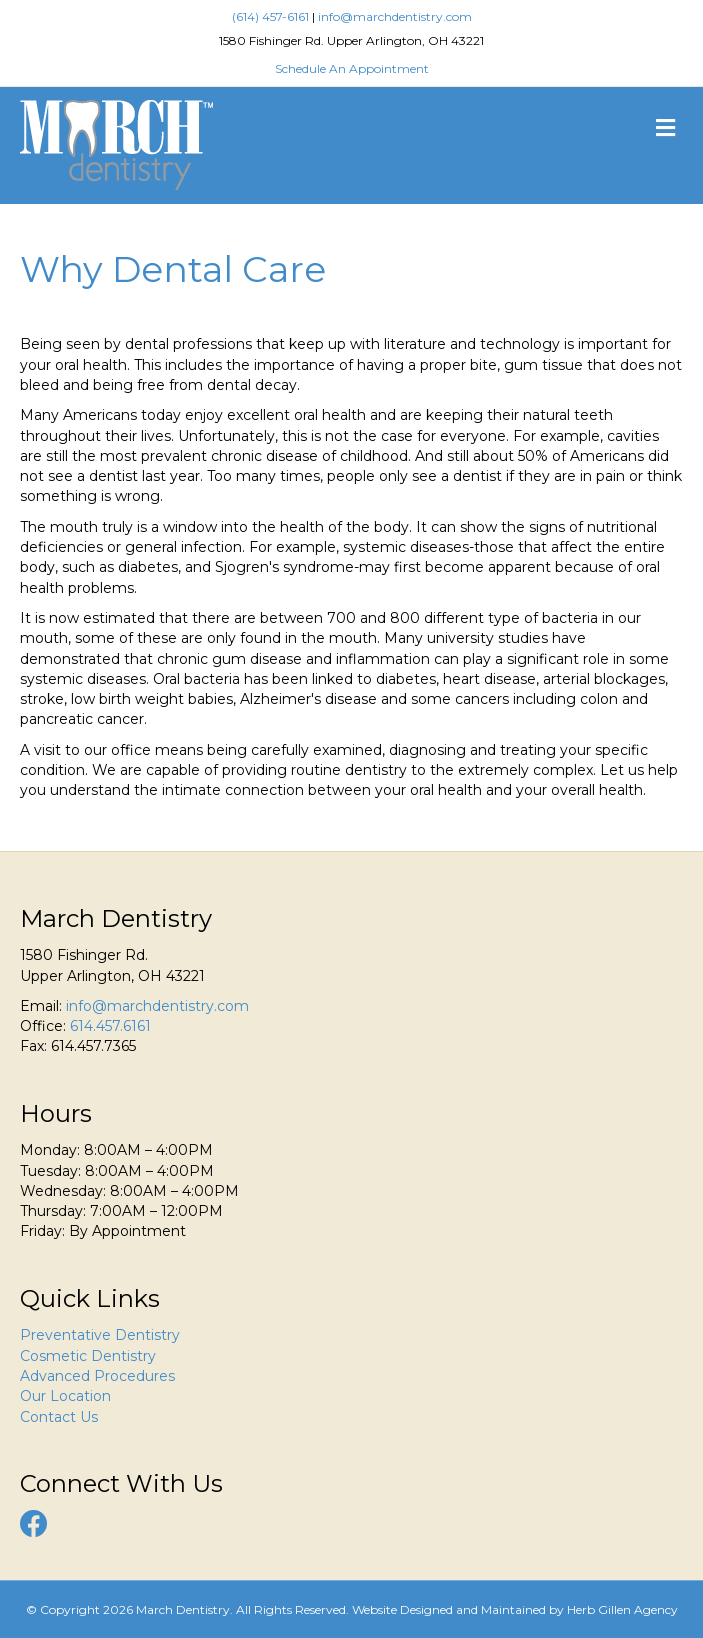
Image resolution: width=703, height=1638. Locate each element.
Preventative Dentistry (100, 1335)
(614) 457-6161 (270, 16)
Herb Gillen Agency (622, 1609)
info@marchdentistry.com (395, 16)
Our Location (65, 1396)
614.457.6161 (110, 1026)
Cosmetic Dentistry (88, 1356)
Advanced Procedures (97, 1376)
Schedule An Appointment (352, 68)
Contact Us (59, 1417)
